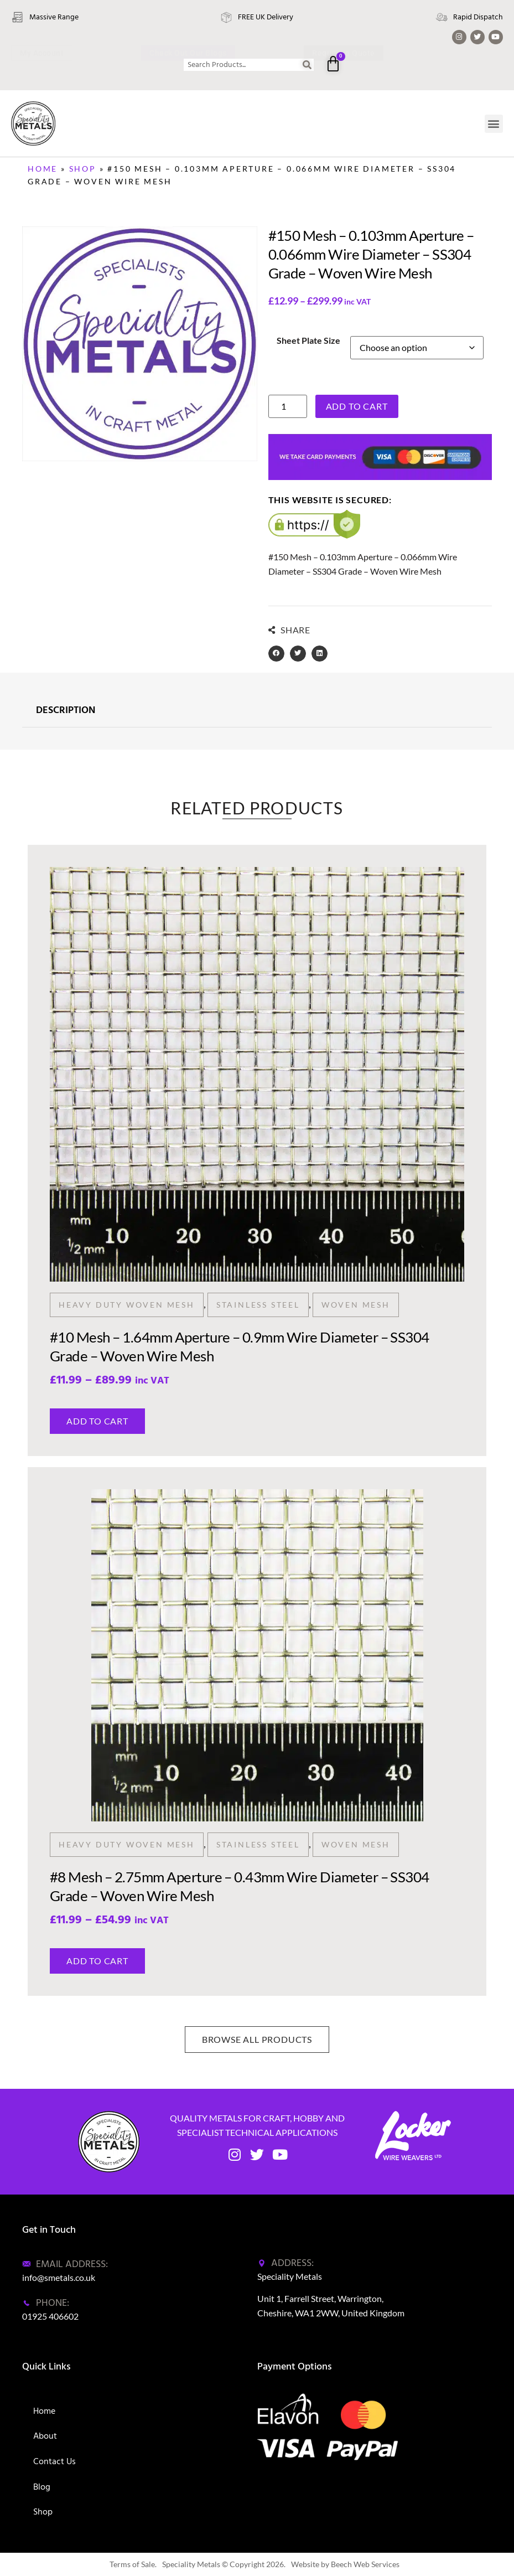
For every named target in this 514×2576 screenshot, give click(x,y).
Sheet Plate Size (308, 340)
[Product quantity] (287, 406)
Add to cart (357, 406)
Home (43, 168)
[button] (494, 124)
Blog (41, 2487)
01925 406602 (50, 2316)
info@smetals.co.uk (58, 2277)
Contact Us (54, 2461)
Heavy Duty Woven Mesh (127, 1304)
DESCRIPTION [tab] (65, 711)
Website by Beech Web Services (345, 2564)
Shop (82, 168)
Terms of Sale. (133, 2564)
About (45, 2436)
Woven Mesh (355, 1304)
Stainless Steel (258, 1304)
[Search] (308, 65)
